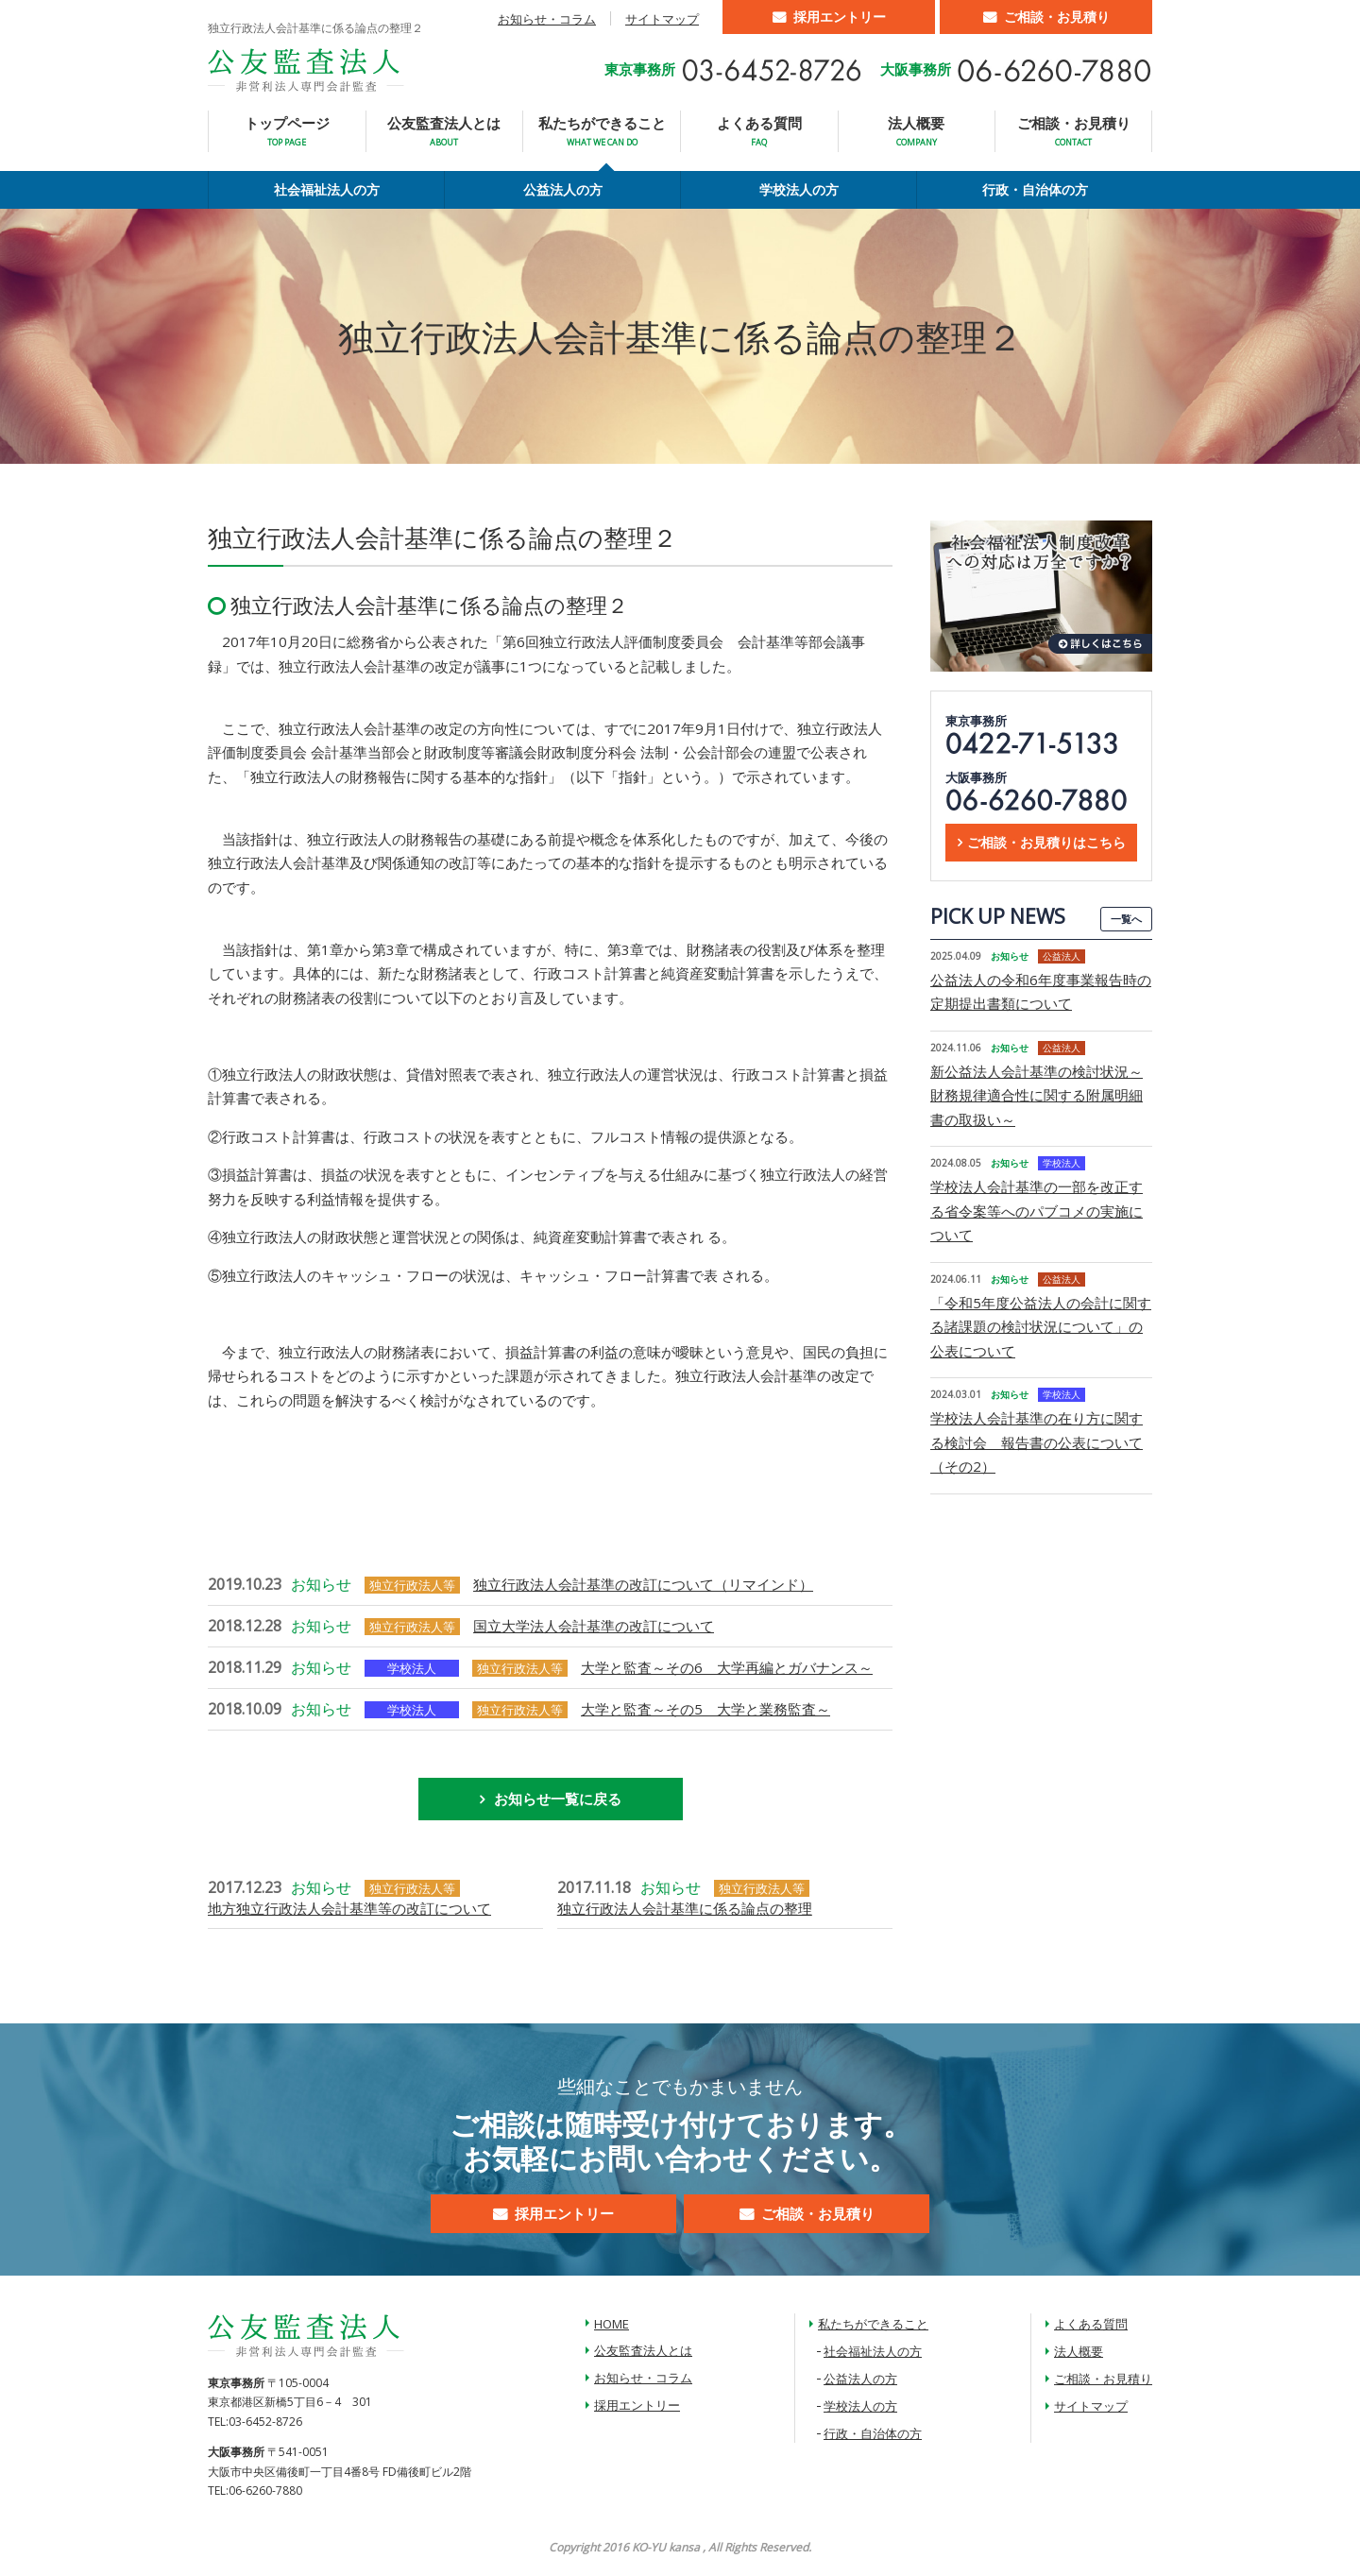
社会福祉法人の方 (327, 189)
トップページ (287, 130)
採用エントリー (839, 17)
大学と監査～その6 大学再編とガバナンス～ (727, 1667)
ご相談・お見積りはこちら (1046, 842)
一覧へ (1126, 919)
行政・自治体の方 (1035, 189)
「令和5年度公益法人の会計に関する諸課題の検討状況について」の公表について (1040, 1326)
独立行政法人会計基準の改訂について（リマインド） (643, 1584)
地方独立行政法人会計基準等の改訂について (349, 1908)
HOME (611, 2323)
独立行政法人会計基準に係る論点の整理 (684, 1908)
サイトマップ (662, 18)
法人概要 (916, 130)
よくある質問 (759, 130)
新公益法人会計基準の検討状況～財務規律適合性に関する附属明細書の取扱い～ (1036, 1095)
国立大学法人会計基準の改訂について (593, 1625)
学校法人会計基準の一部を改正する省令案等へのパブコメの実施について (1036, 1210)
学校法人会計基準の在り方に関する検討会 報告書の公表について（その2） (1036, 1442)
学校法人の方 (799, 189)
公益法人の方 (563, 189)
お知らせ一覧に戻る (557, 1798)
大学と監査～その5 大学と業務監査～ (705, 1708)
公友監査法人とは (444, 130)
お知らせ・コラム (547, 18)
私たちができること (602, 130)
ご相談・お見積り (1057, 17)
